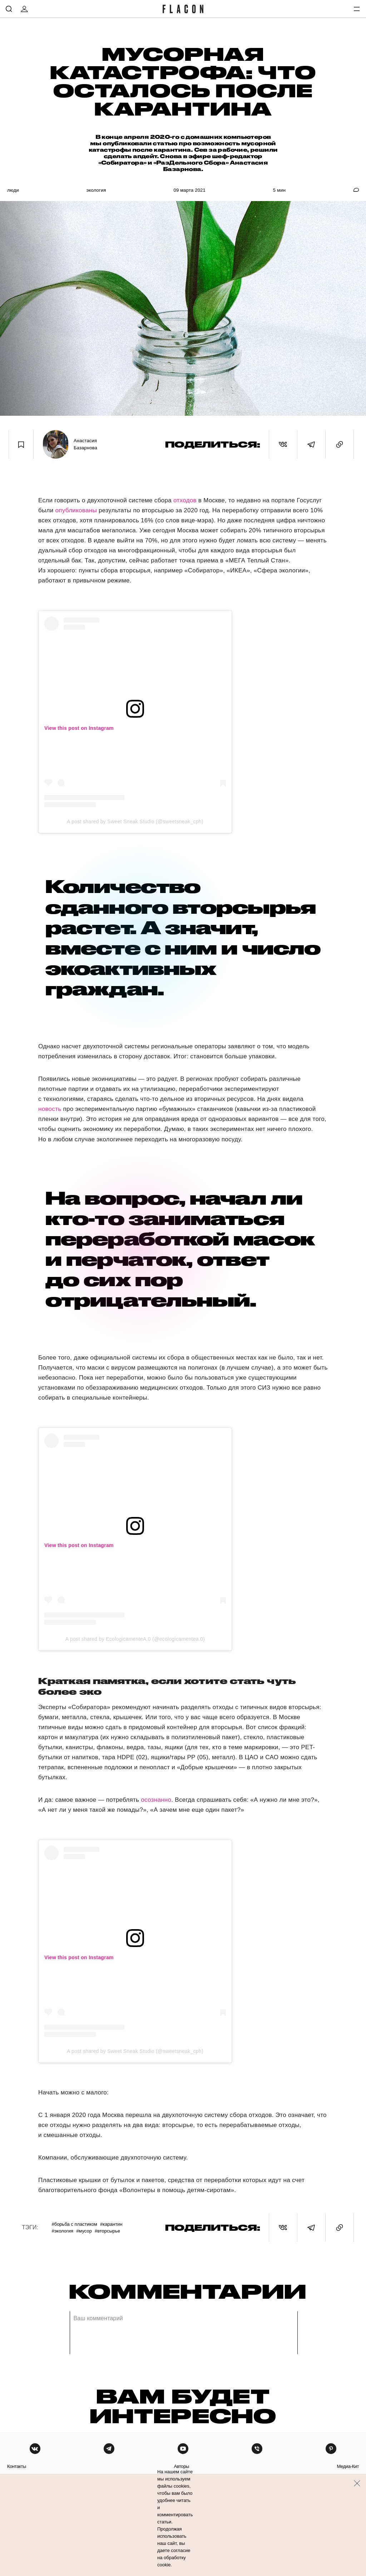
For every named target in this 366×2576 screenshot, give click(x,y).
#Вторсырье (107, 2231)
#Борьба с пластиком (74, 2224)
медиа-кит (348, 2466)
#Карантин (111, 2224)
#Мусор (84, 2231)
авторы (181, 2466)
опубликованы (76, 510)
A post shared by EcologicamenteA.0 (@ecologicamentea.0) (135, 1639)
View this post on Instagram (79, 728)
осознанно (156, 1799)
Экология (96, 190)
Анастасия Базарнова (85, 444)
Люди (13, 190)
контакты (16, 2466)
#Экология (62, 2231)
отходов (185, 500)
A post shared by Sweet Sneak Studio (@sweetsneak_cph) (135, 821)
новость (49, 1109)
